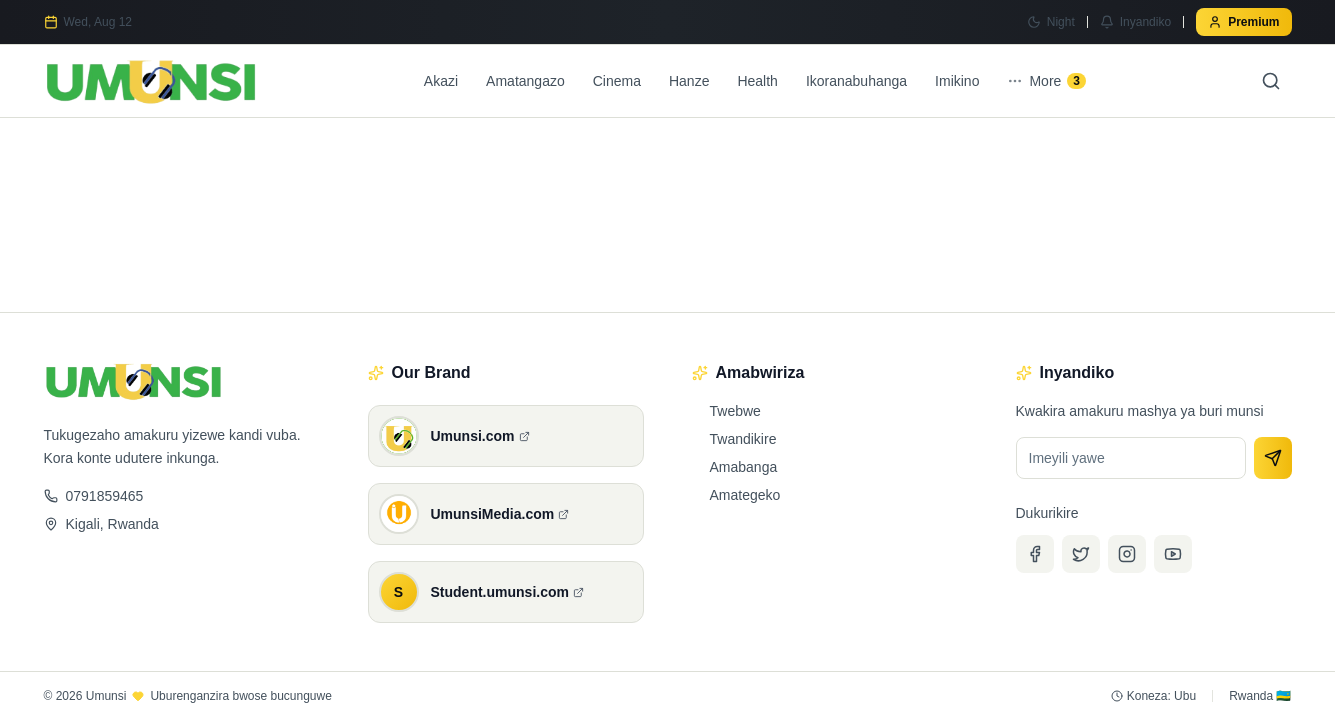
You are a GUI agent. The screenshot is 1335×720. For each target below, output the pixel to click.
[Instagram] (1127, 554)
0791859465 (94, 496)
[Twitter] (1081, 554)
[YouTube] (1173, 554)
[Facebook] (1035, 554)
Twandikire (734, 439)
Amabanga (735, 467)
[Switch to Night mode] (1051, 22)
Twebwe (726, 411)
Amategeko (736, 495)
